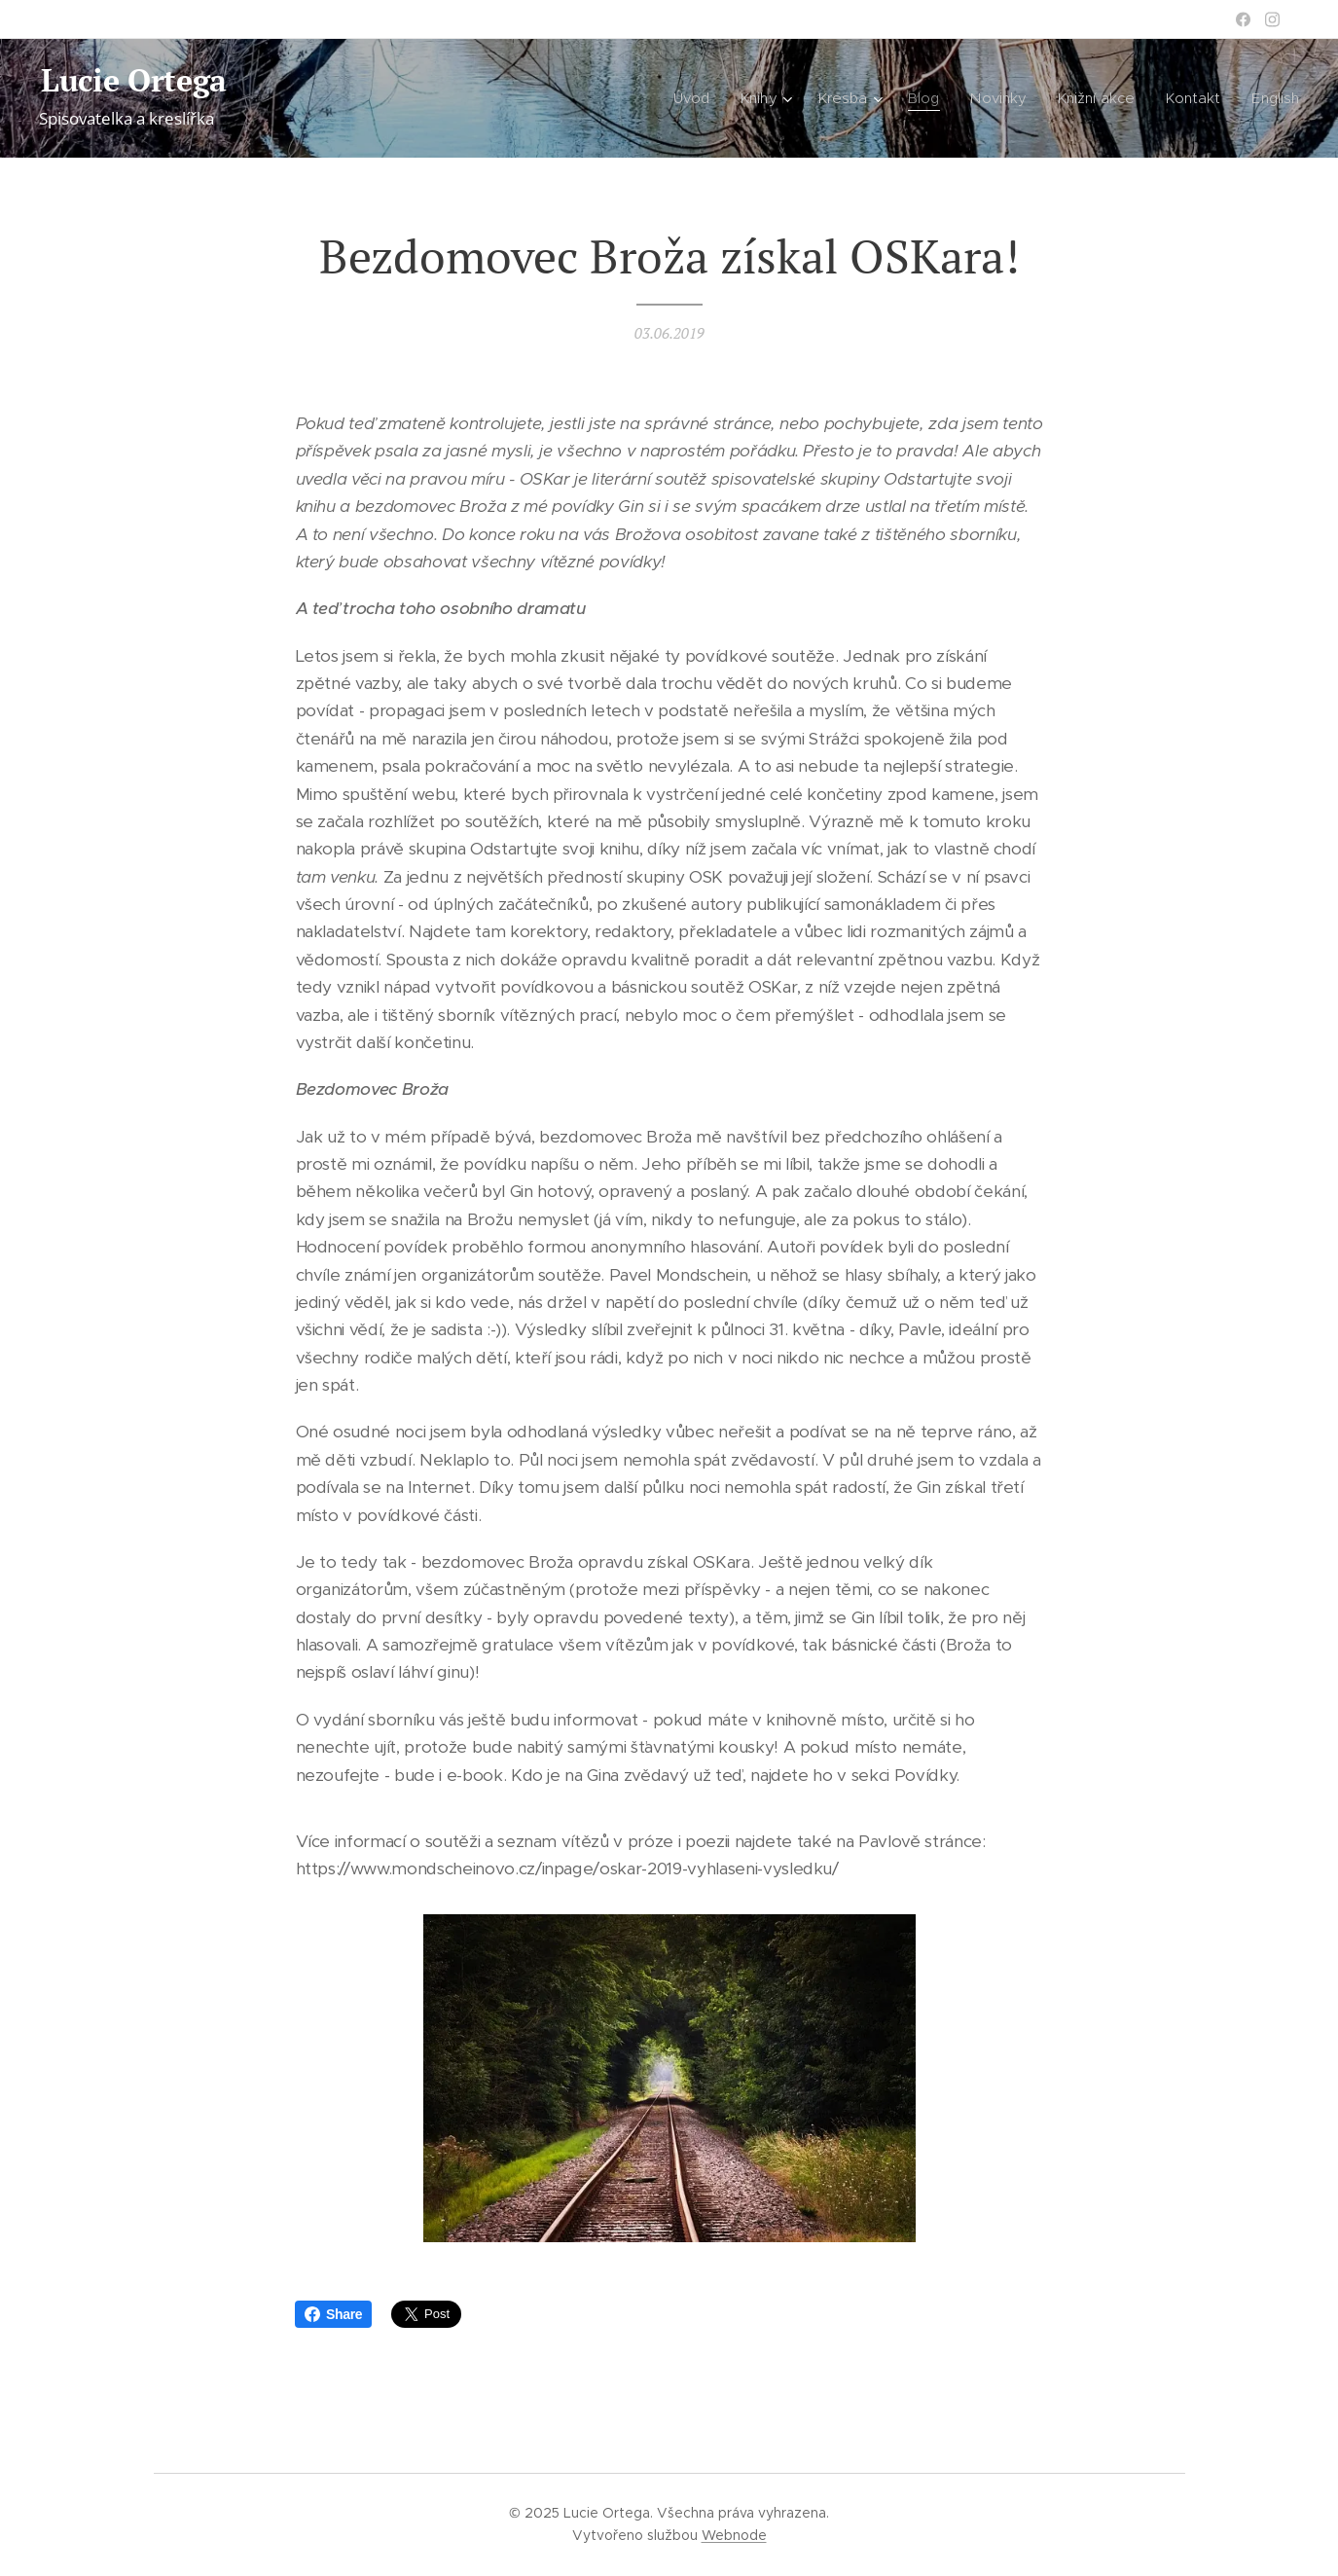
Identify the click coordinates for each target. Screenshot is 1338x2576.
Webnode (734, 2535)
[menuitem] (690, 98)
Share (333, 2314)
